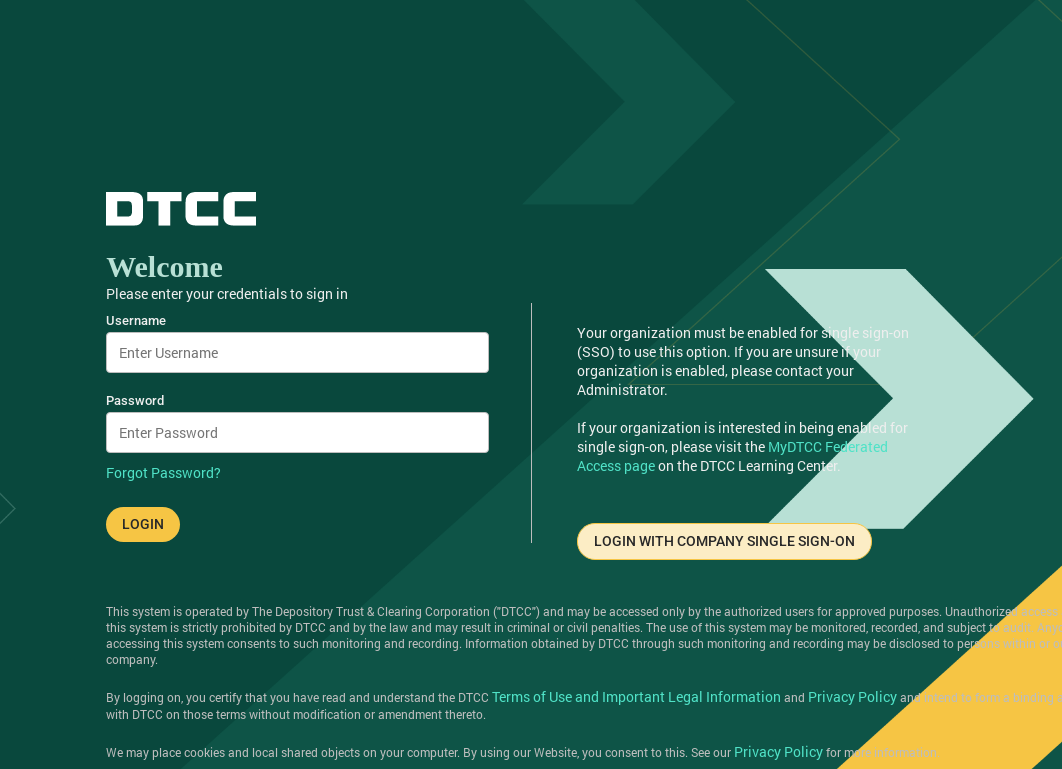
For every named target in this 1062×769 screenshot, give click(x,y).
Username (136, 320)
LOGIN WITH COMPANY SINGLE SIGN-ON (724, 541)
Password (135, 400)
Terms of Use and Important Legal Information (636, 696)
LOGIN (143, 524)
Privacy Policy (852, 696)
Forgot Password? (163, 472)
